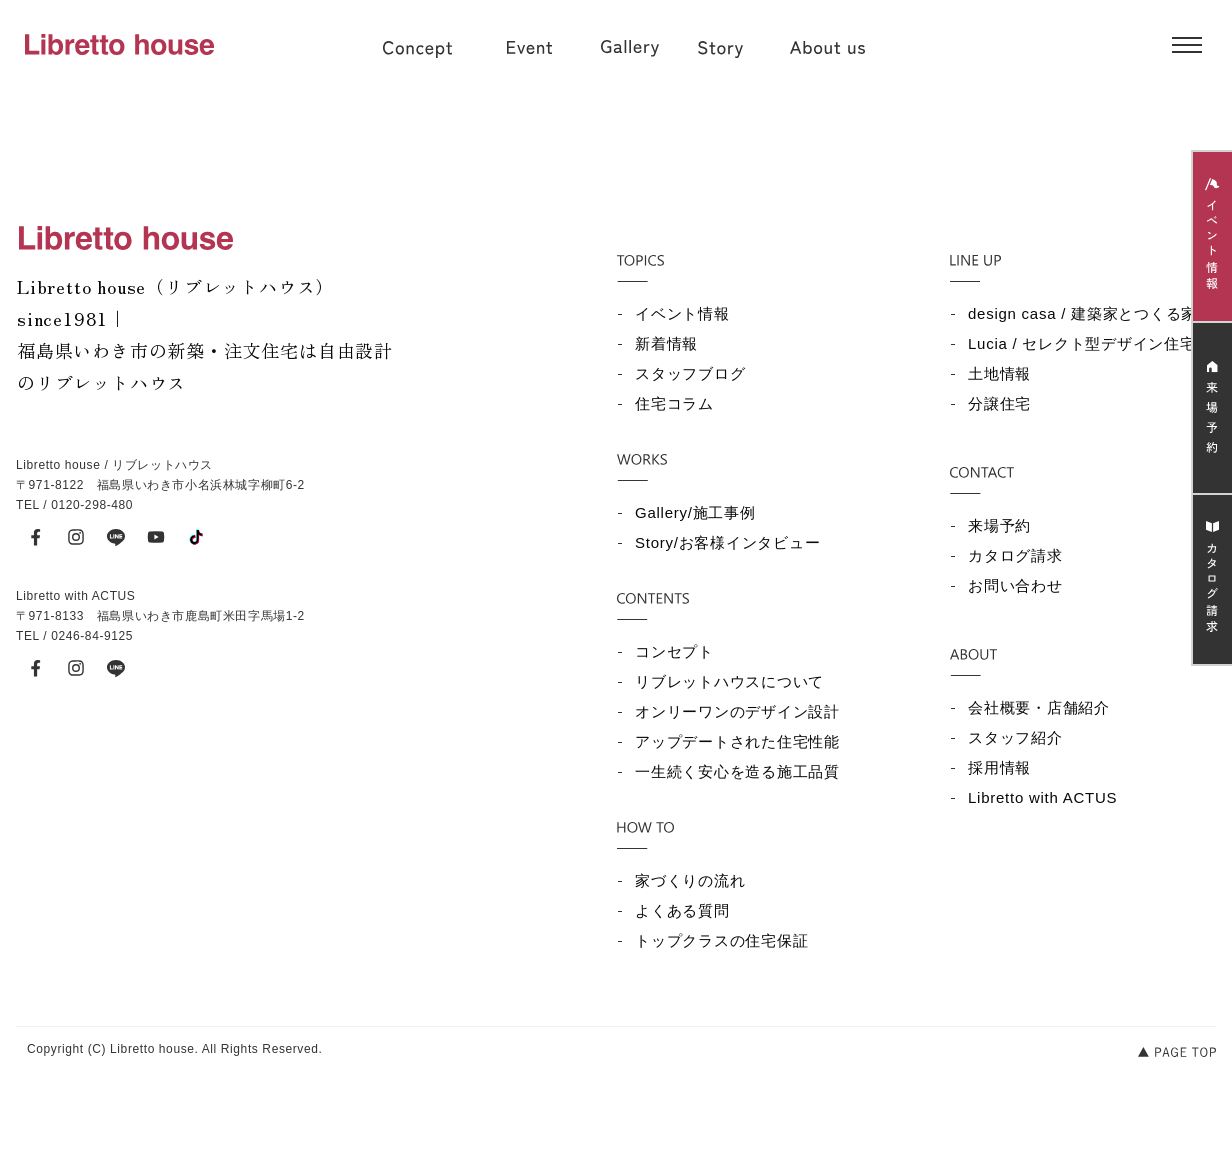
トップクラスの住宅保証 (721, 940)
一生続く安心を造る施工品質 (737, 771)
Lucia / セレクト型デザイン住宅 (1082, 343)
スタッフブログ (690, 373)
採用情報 (999, 767)
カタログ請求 (1015, 555)
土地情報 (999, 373)
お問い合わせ (1015, 585)
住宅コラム (674, 403)
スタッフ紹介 (1015, 737)
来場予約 (999, 525)
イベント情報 (682, 313)
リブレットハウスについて (729, 681)
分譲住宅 (999, 403)
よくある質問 (682, 910)
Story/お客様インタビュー (727, 542)
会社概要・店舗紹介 (1039, 707)
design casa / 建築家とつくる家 (1082, 313)
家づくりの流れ (690, 880)
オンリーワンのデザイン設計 (737, 711)
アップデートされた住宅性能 (737, 741)
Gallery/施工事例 (695, 512)
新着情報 (666, 343)
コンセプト (674, 651)
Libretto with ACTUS (1042, 797)
